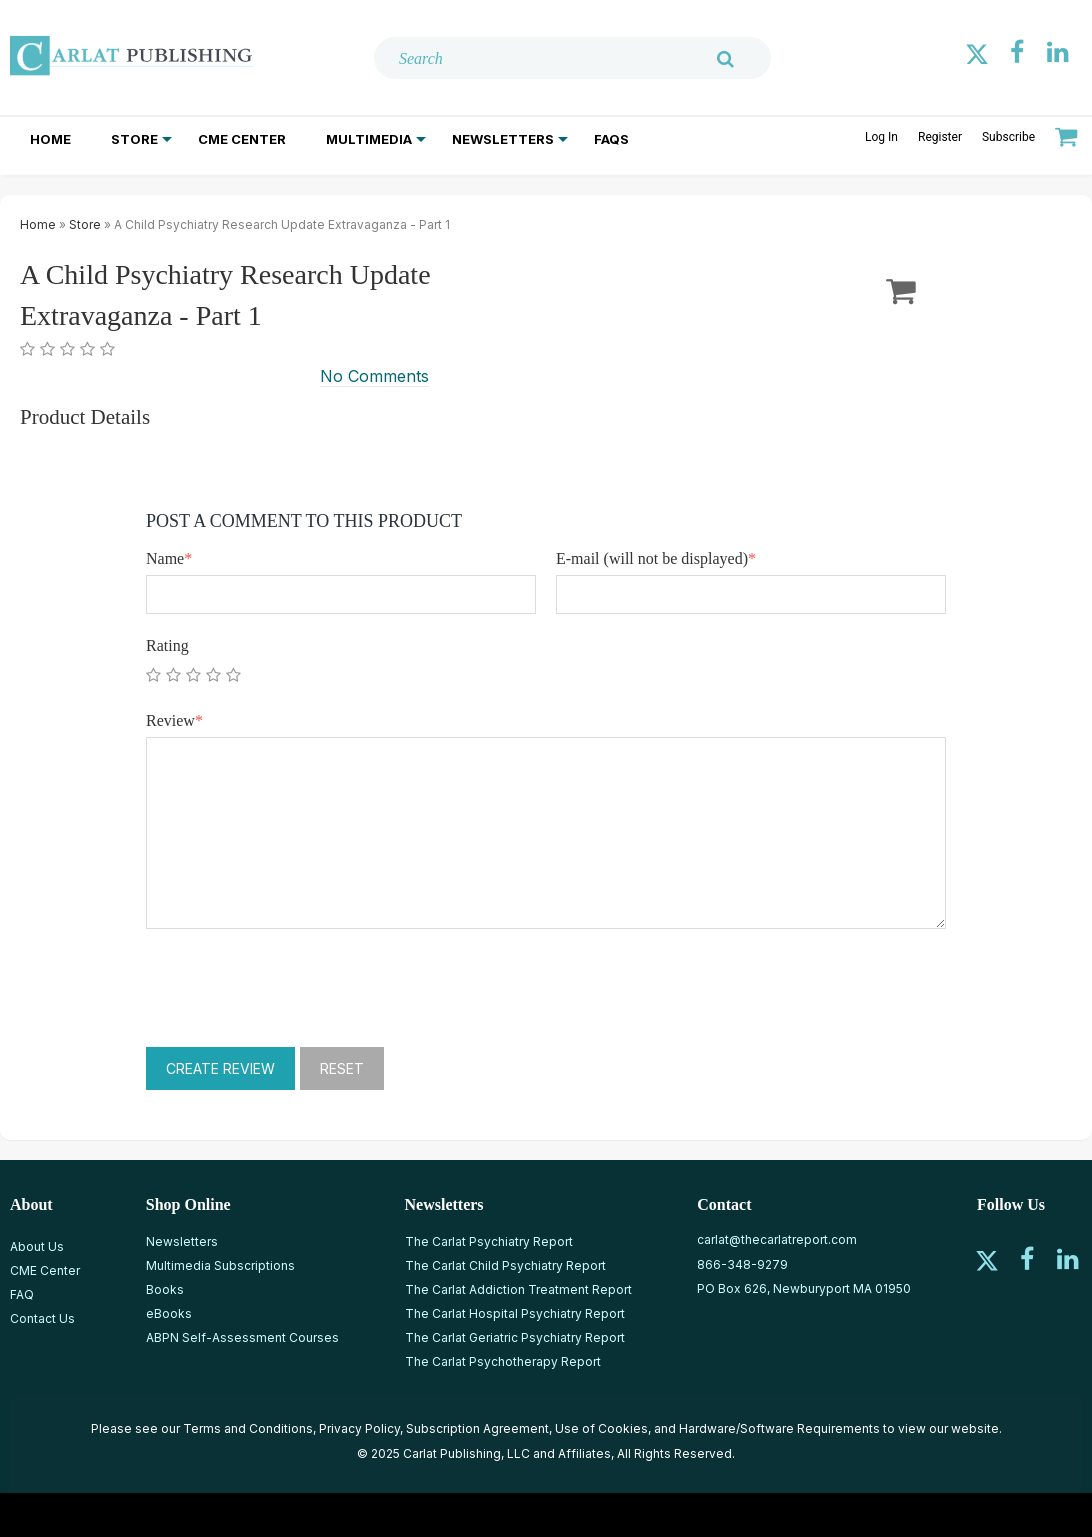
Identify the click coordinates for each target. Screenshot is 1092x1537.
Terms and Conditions (248, 1428)
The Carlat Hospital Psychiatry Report (515, 1313)
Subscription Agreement (477, 1428)
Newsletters (503, 139)
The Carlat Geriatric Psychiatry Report (515, 1337)
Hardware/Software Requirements (779, 1428)
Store (134, 139)
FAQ (22, 1294)
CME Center (242, 139)
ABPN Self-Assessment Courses (242, 1337)
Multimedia (369, 139)
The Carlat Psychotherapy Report (503, 1361)
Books (165, 1289)
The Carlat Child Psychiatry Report (505, 1265)
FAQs (611, 139)
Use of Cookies (601, 1428)
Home (50, 139)
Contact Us (42, 1318)
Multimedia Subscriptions (220, 1265)
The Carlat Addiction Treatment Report (518, 1289)
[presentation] (298, 988)
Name (169, 558)
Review (174, 720)
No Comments (374, 376)
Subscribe (1008, 137)
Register (940, 137)
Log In (881, 137)
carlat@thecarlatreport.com (777, 1239)
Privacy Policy (359, 1428)
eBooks (169, 1313)
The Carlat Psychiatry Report (489, 1241)
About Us (37, 1246)
